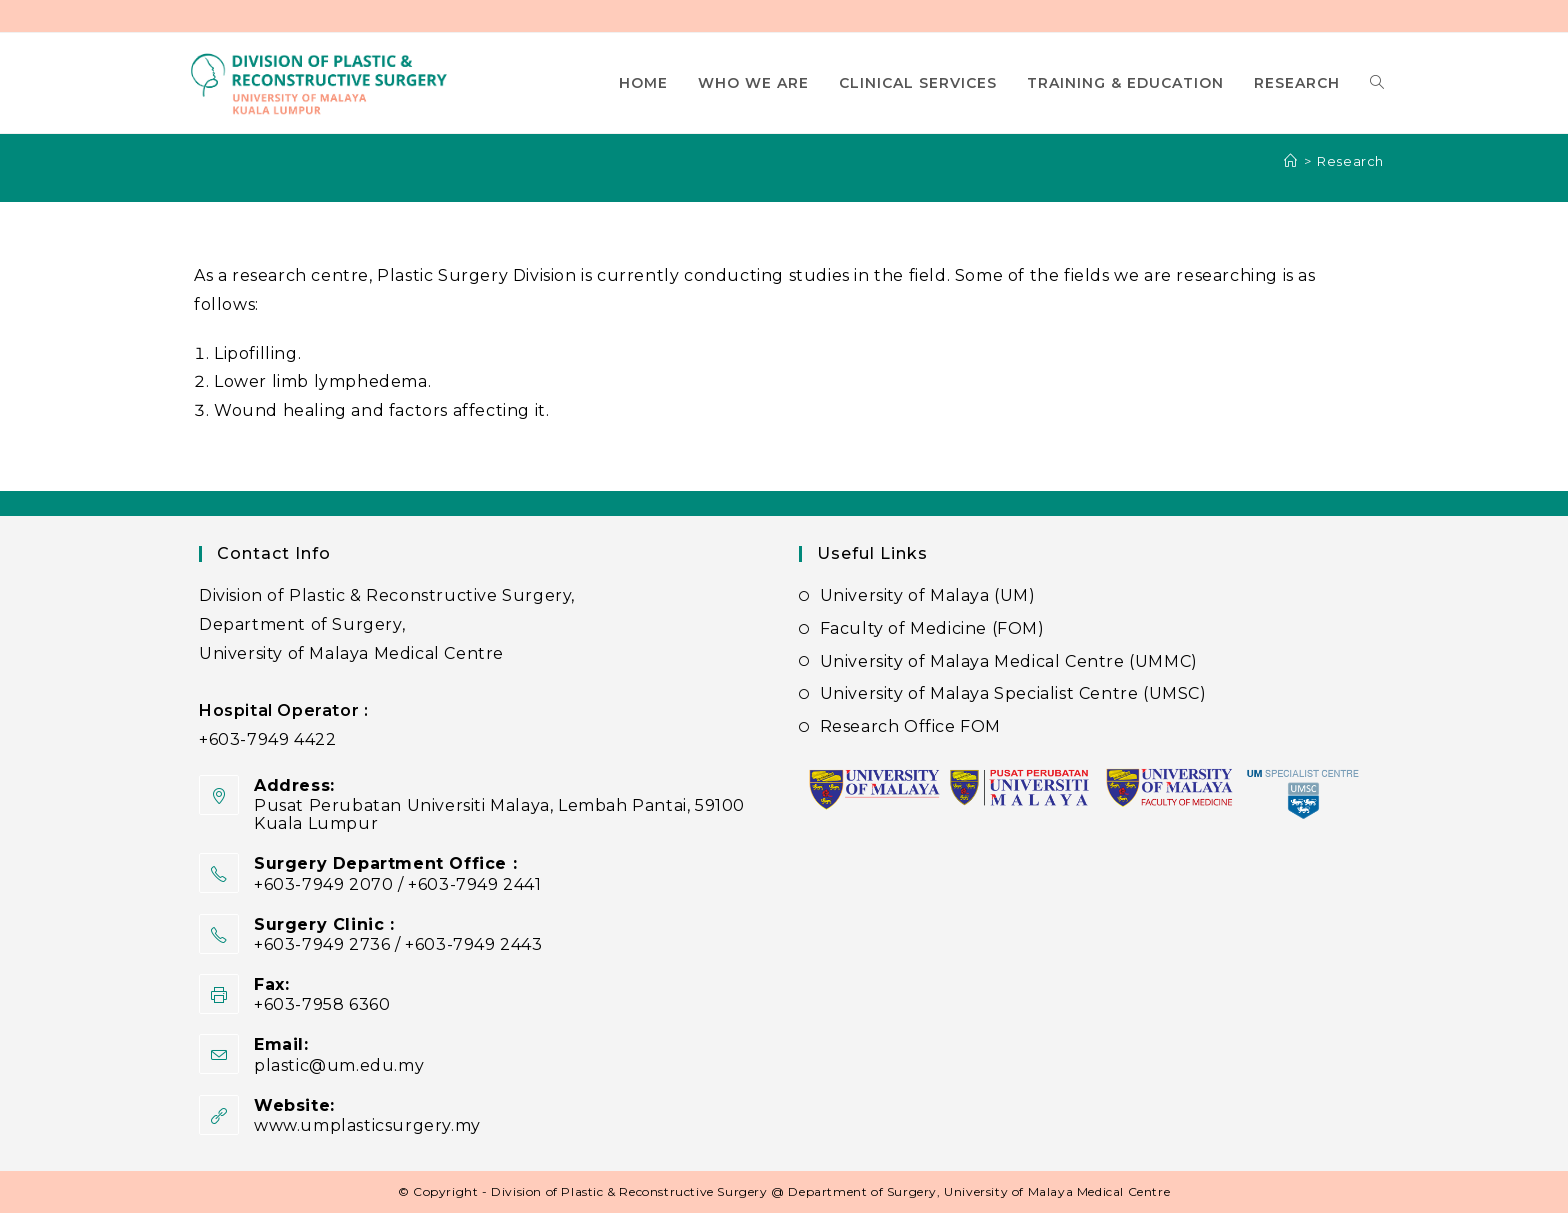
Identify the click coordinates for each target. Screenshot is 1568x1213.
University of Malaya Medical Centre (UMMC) (1009, 661)
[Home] (1291, 161)
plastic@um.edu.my (339, 1065)
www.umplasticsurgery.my (367, 1125)
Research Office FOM (910, 726)
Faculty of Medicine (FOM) (932, 628)
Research (1350, 161)
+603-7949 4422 (267, 739)
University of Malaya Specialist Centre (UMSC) (1013, 693)
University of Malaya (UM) (928, 595)
